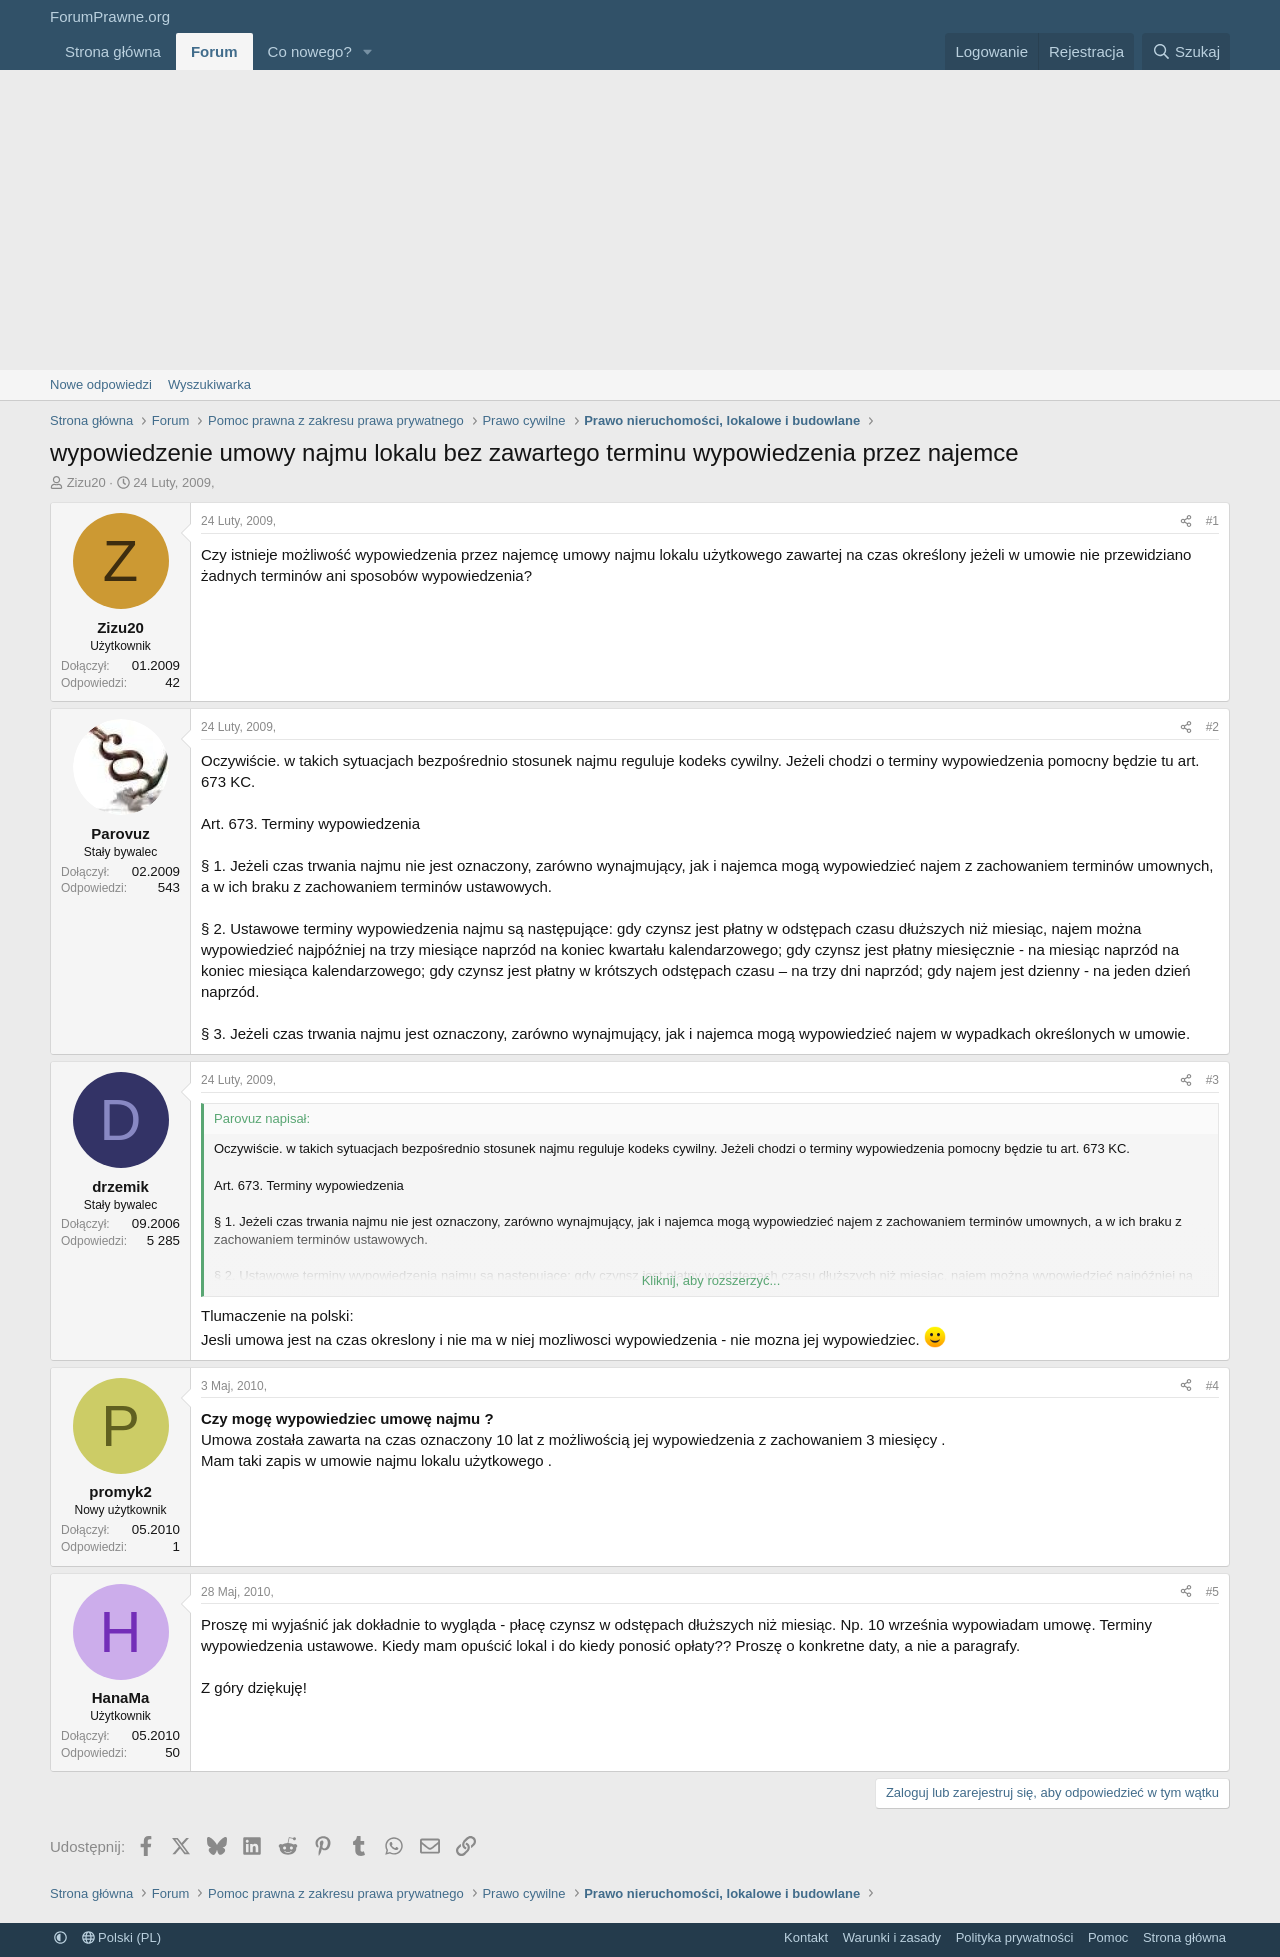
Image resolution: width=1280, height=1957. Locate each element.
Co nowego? (310, 51)
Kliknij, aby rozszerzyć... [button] (711, 1280)
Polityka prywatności (1015, 1937)
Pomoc (1108, 1937)
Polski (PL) (121, 1937)
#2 (1212, 727)
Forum (214, 51)
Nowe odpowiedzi (101, 384)
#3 (1212, 1080)
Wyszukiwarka (209, 384)
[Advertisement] (640, 220)
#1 (1212, 521)
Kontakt (806, 1937)
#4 (1212, 1386)
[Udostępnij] (1186, 521)
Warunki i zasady (892, 1937)
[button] (368, 51)
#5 (1212, 1592)
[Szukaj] (1186, 51)
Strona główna (113, 51)
